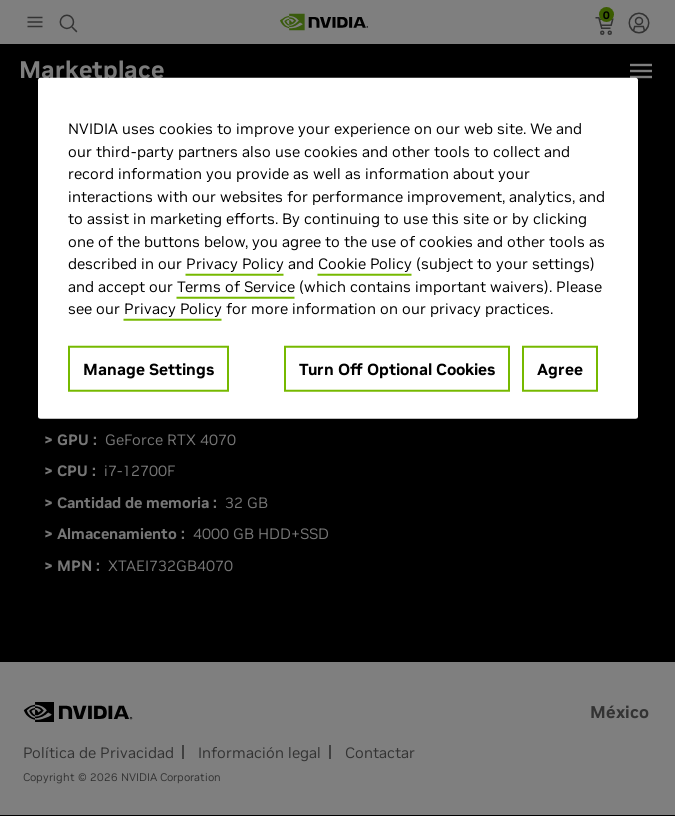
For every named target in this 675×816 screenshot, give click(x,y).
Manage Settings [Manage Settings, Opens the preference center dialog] (148, 369)
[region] (338, 248)
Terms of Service (236, 286)
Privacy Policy (235, 263)
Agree (560, 369)
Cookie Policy (365, 263)
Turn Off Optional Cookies (397, 369)
